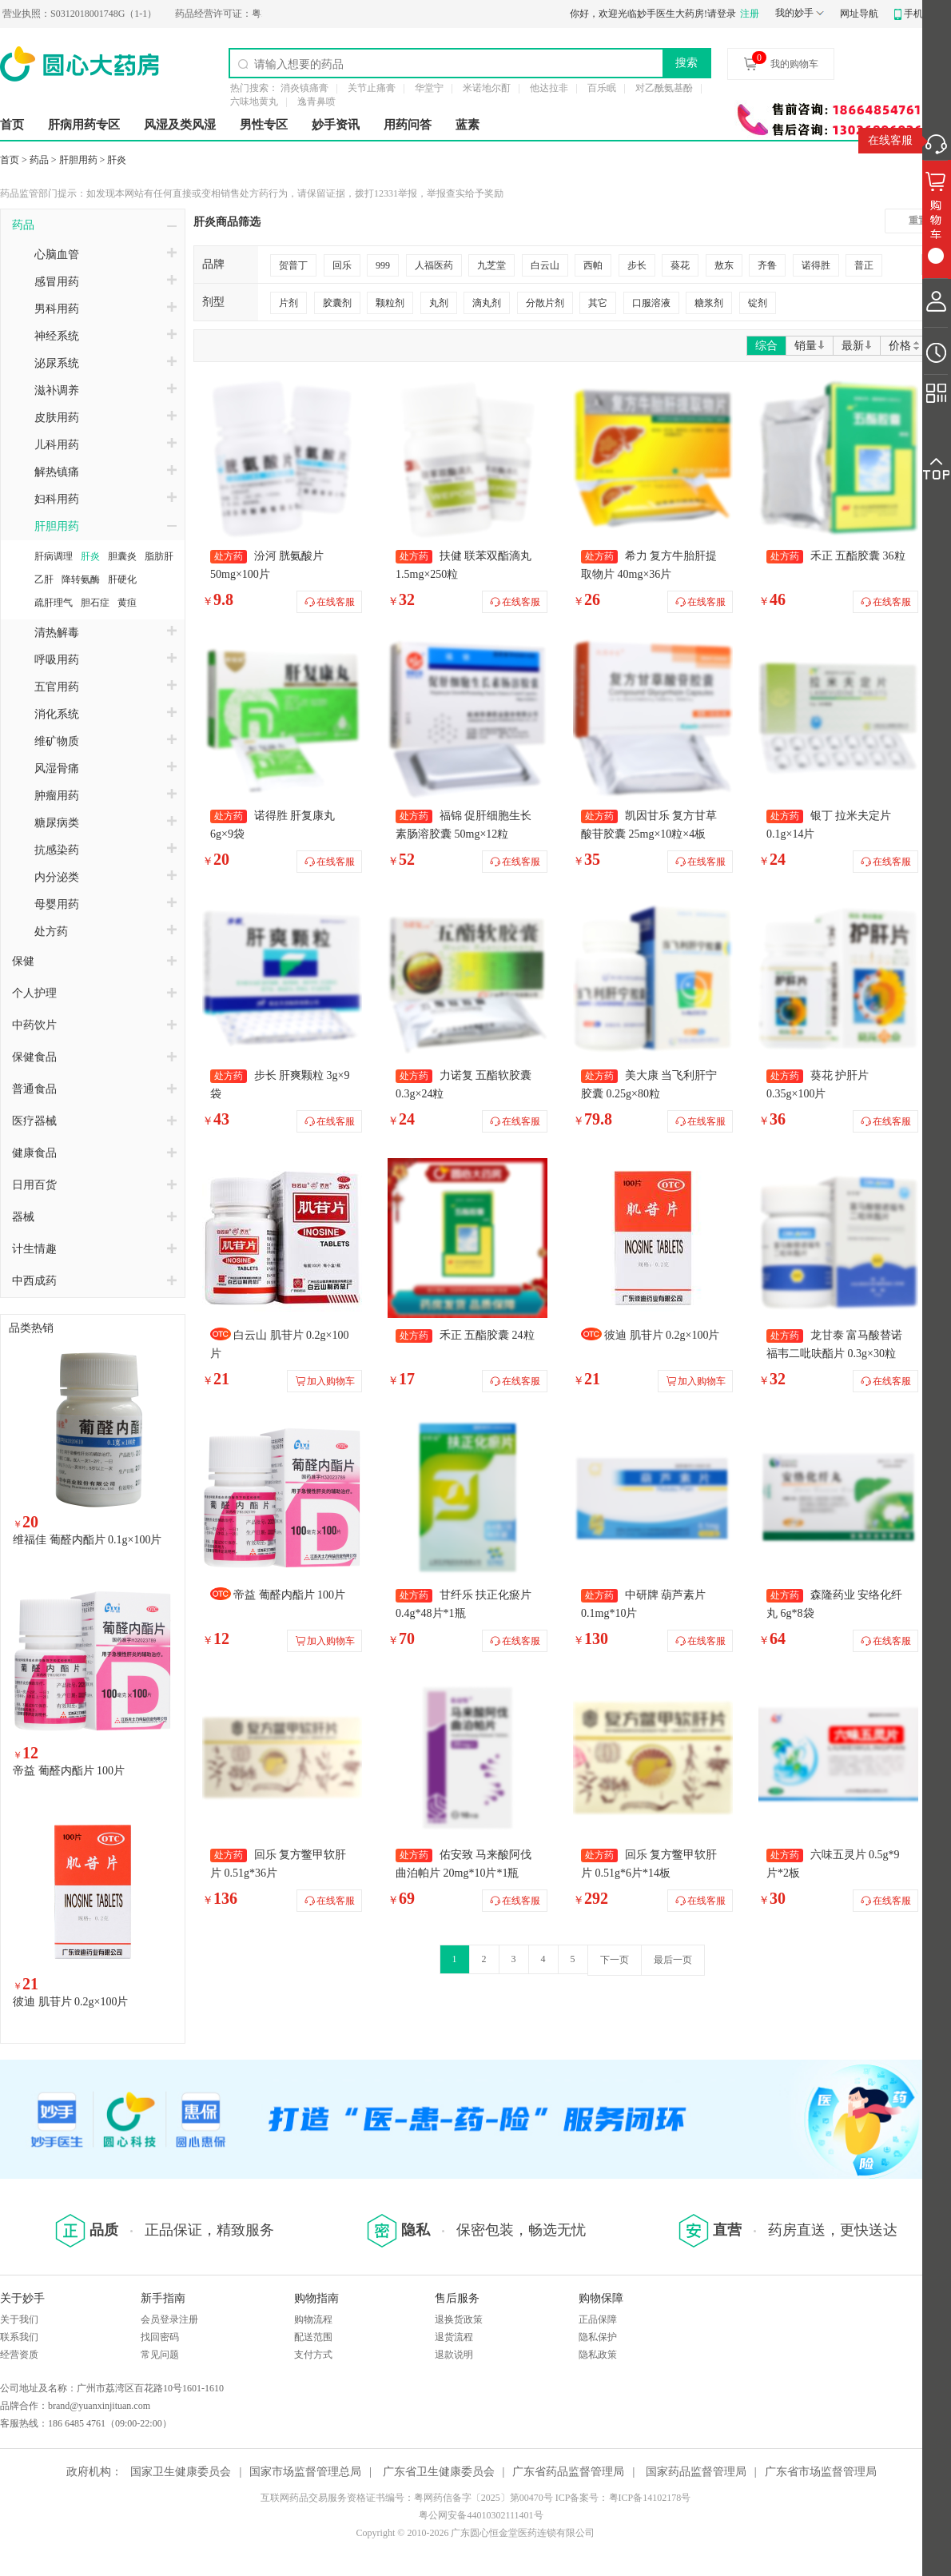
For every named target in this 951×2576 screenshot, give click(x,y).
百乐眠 (601, 88)
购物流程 (313, 2319)
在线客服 (890, 140)
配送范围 (313, 2337)
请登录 (721, 13)
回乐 (342, 265)
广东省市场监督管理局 (821, 2472)
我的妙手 (794, 12)
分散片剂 (545, 303)
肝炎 (116, 159)
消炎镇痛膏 (304, 88)
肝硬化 (122, 579)
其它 (597, 303)
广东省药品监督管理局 (568, 2472)
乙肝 (44, 579)
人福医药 (434, 265)
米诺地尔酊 (487, 88)
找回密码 (160, 2337)
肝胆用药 (78, 159)
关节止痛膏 (372, 88)
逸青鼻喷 (316, 101)
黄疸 (127, 602)
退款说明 (454, 2354)
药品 (39, 159)
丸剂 (438, 303)
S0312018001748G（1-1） (105, 13)
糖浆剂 (708, 303)
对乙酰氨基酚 (664, 88)
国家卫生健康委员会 (180, 2472)
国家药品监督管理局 (696, 2472)
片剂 (288, 303)
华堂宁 (429, 88)
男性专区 (264, 124)
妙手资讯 (336, 124)
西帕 (593, 265)
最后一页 (673, 1959)
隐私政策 (598, 2354)
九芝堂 (491, 265)
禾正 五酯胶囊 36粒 (857, 556)
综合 (766, 346)
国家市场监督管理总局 (305, 2472)
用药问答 (408, 124)
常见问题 (160, 2354)
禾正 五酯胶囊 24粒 (487, 1335)
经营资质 (19, 2354)
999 (383, 265)
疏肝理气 (53, 602)
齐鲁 (767, 265)
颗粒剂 (390, 303)
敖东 (724, 265)
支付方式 (313, 2354)
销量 (809, 346)
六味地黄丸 (254, 101)
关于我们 (19, 2319)
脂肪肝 (159, 556)
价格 (905, 346)
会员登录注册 (169, 2319)
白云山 (545, 265)
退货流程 (454, 2337)
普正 (863, 265)
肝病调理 (53, 556)
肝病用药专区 (84, 124)
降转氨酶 (81, 579)
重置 (918, 220)
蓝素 (467, 124)
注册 (749, 13)
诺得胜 (816, 265)
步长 (637, 265)
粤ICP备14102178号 (650, 2497)
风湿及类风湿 (180, 124)
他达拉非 (549, 88)
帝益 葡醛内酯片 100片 (69, 1771)
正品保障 (598, 2319)
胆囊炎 (122, 556)
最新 (857, 346)
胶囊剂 (337, 303)
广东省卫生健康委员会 (439, 2472)
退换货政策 (459, 2319)
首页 (12, 124)
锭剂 (757, 303)
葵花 (680, 265)
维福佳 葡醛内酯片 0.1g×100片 (87, 1540)
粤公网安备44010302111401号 (481, 2515)
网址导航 (859, 13)
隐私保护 (598, 2337)
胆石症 (95, 602)
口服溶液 (651, 303)
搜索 (686, 62)
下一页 (614, 1959)
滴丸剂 (486, 303)
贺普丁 (293, 265)
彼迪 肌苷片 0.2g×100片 (70, 2002)
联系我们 (19, 2337)
